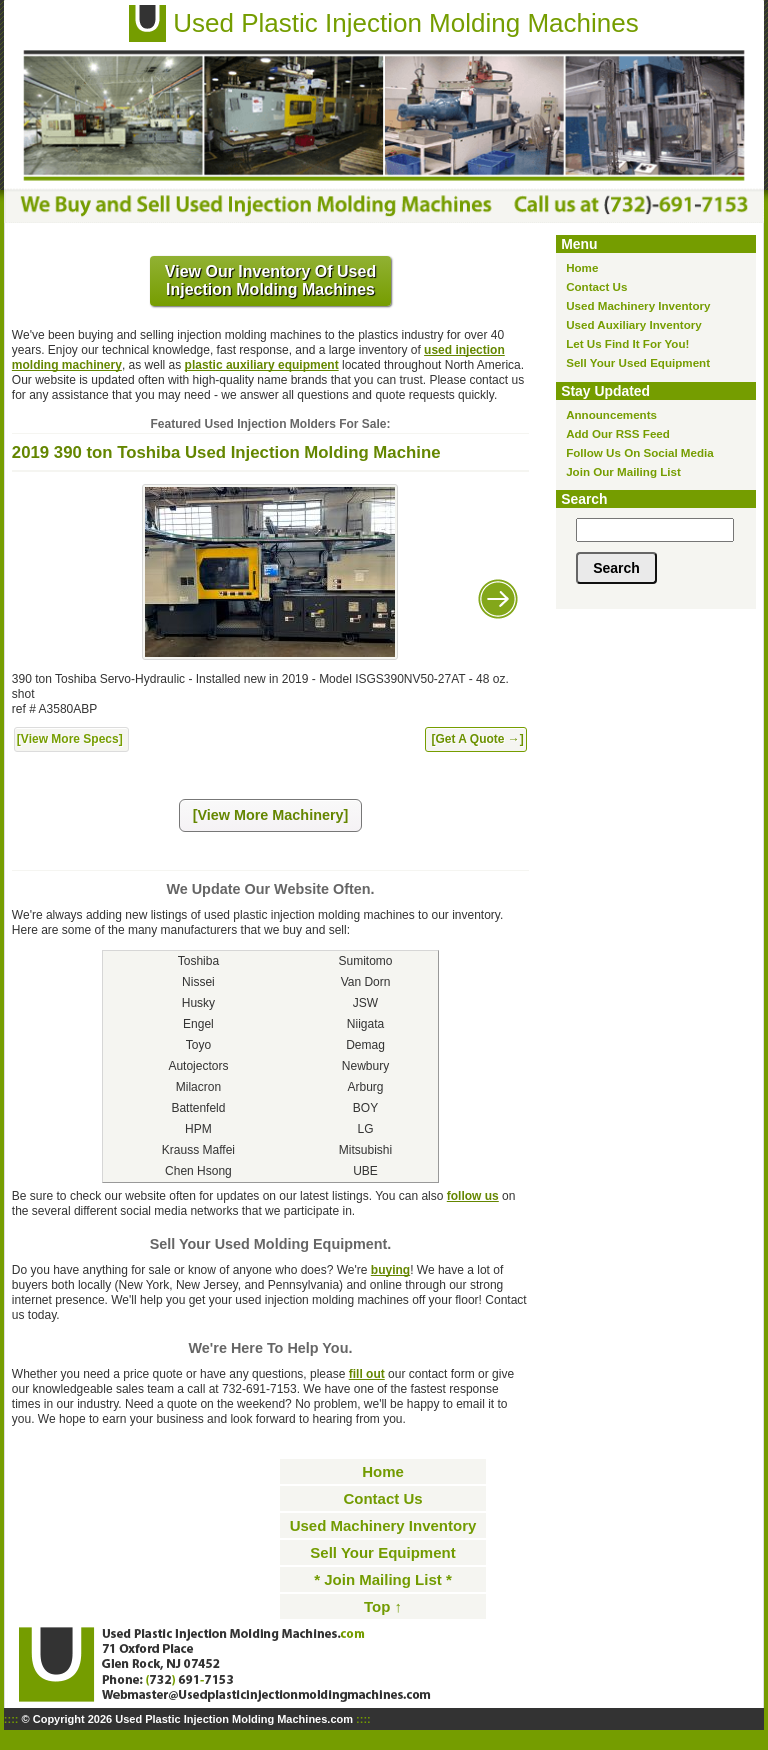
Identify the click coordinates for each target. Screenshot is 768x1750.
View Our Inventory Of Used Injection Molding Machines (270, 280)
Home (582, 267)
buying (390, 1270)
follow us (473, 1196)
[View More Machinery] (271, 815)
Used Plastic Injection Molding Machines (405, 23)
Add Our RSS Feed (618, 433)
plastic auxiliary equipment (262, 365)
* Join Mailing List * (383, 1579)
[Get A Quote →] (477, 739)
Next (498, 599)
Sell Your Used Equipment (638, 362)
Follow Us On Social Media (640, 452)
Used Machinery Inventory (638, 305)
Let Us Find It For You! (627, 343)
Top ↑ (383, 1606)
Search (584, 499)
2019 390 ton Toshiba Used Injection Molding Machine (226, 452)
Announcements (611, 414)
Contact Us (596, 286)
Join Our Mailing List (623, 471)
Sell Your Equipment (382, 1552)
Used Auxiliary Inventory (634, 324)
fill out (367, 1374)
